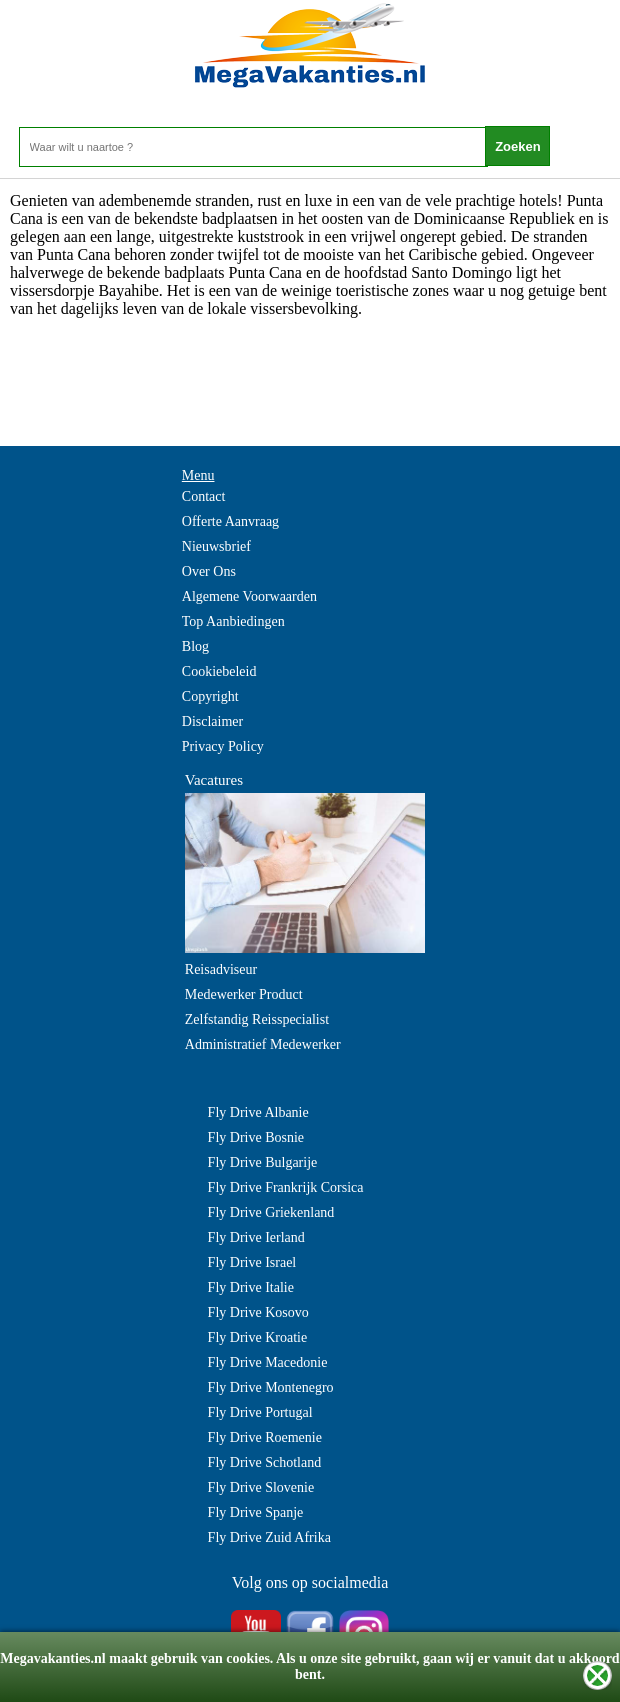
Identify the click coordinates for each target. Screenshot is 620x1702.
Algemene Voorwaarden (249, 596)
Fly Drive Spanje (256, 1512)
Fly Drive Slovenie (261, 1487)
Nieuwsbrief (216, 546)
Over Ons (209, 571)
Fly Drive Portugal (260, 1412)
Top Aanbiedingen (233, 621)
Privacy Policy (223, 746)
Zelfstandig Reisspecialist (257, 1019)
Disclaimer (212, 721)
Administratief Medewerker (263, 1044)
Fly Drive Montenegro (271, 1387)
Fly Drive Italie (251, 1287)
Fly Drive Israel (252, 1262)
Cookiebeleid (219, 671)
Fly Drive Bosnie (256, 1137)
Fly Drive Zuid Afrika (269, 1537)
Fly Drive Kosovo (258, 1312)
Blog (195, 646)
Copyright (210, 696)
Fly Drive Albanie (258, 1112)
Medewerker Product (244, 994)
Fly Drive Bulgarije (263, 1162)
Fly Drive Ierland (256, 1237)
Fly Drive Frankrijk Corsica (286, 1187)
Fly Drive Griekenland (271, 1212)
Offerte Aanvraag (230, 521)
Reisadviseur (221, 969)
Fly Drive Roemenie (265, 1437)
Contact (204, 496)
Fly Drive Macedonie (268, 1362)
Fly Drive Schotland (265, 1462)
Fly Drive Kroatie (258, 1337)
